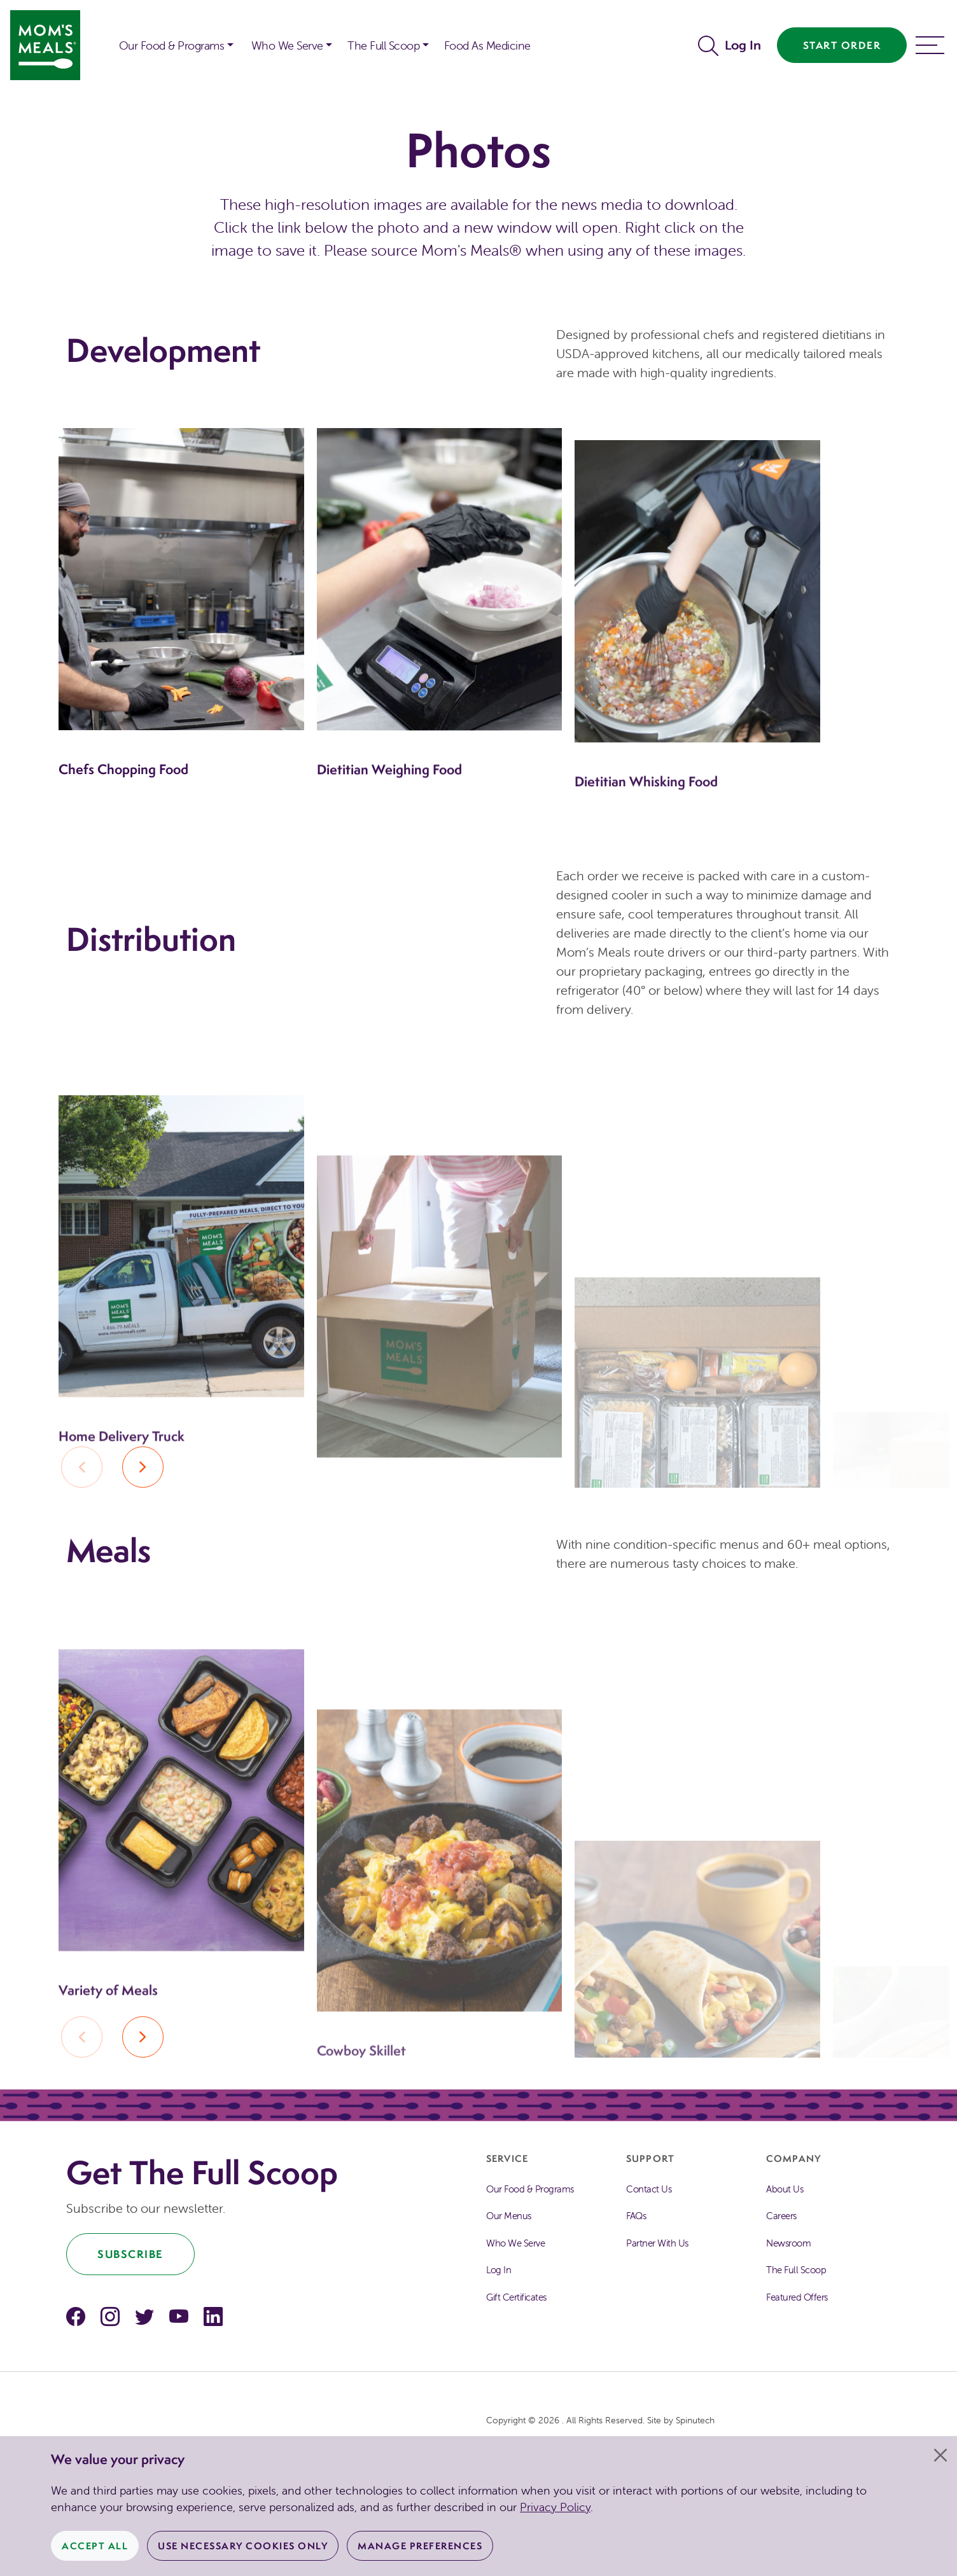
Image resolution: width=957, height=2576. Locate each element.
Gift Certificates (516, 2297)
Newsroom (788, 2243)
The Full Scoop (796, 2270)
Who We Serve (515, 2243)
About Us (784, 2189)
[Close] (940, 2455)
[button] (101, 37)
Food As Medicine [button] (487, 45)
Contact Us (648, 2189)
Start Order (842, 45)
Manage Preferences (420, 2545)
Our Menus (508, 2216)
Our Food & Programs (172, 45)
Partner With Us (657, 2243)
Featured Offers (797, 2297)
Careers (781, 2216)
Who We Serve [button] (287, 45)
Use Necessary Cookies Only (243, 2545)
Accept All (95, 2545)
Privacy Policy (555, 2507)
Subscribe (130, 2254)
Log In (743, 45)
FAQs (636, 2216)
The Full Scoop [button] (383, 45)
